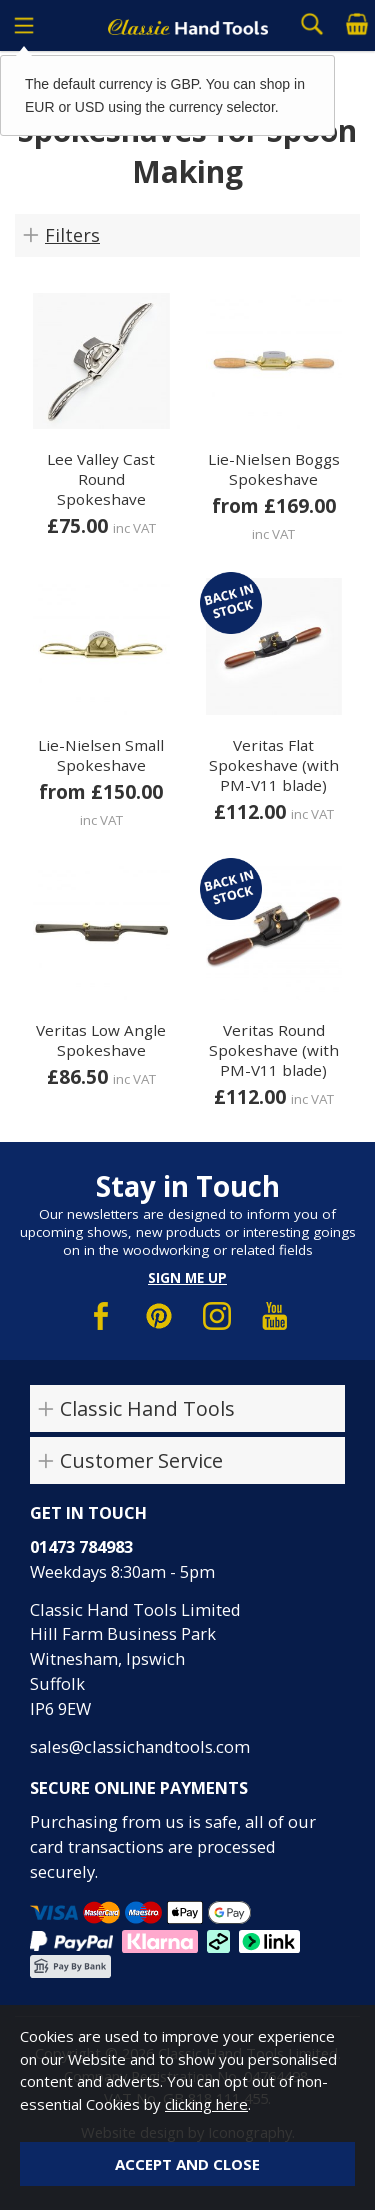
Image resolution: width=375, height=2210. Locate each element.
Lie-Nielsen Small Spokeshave (101, 755)
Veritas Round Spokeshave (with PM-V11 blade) (274, 1050)
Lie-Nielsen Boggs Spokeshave (274, 469)
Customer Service (141, 1460)
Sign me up (187, 1278)
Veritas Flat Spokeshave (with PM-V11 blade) (274, 765)
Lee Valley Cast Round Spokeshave (101, 479)
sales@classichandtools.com (140, 1746)
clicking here (206, 2104)
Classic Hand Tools (147, 1408)
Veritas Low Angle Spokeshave (101, 1040)
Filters (72, 235)
